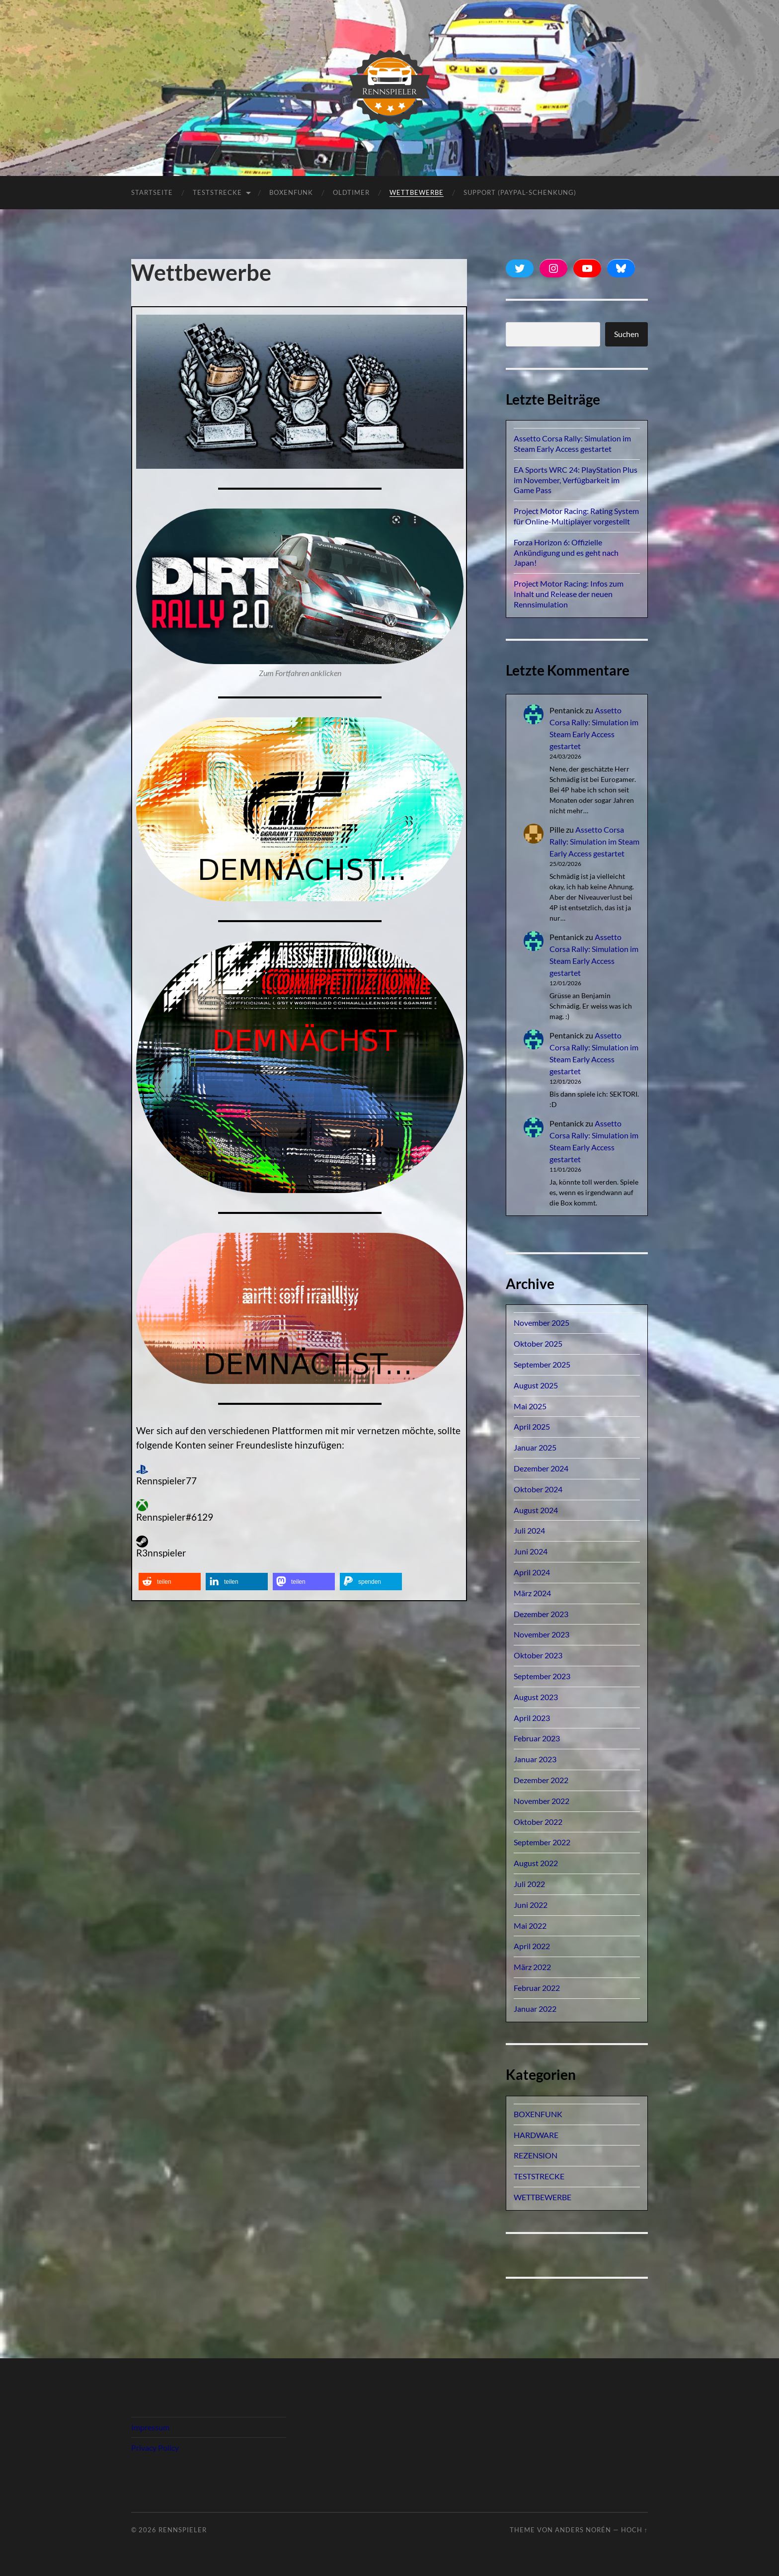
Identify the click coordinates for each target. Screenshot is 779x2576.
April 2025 (532, 1426)
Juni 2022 (530, 1904)
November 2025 (541, 1322)
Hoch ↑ (634, 2530)
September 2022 (542, 1842)
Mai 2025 (530, 1406)
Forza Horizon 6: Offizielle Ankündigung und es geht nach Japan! (566, 552)
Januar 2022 (535, 2008)
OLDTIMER (351, 192)
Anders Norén (583, 2530)
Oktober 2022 (538, 1821)
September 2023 (542, 1676)
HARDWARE (536, 2135)
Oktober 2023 (538, 1655)
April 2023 (532, 1717)
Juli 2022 (529, 1884)
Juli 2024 (529, 1530)
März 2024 (532, 1593)
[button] (170, 1581)
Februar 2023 (537, 1738)
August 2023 (536, 1697)
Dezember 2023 (541, 1614)
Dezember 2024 (541, 1468)
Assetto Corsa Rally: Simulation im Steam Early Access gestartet (572, 443)
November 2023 (541, 1634)
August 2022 (536, 1863)
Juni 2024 (530, 1551)
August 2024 (536, 1510)
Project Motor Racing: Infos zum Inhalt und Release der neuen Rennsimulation (568, 594)
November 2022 (541, 1800)
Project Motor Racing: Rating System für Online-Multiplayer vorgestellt (576, 516)
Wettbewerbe (417, 192)
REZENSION (535, 2155)
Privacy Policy (155, 2447)
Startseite (152, 192)
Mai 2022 (530, 1925)
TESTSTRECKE (217, 192)
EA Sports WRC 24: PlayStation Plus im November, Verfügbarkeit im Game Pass (575, 480)
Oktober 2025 (538, 1343)
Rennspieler (182, 2530)
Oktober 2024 (538, 1489)
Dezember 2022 (541, 1780)
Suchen (626, 334)
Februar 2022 (537, 1987)
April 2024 (532, 1572)
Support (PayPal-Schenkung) (520, 192)
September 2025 (542, 1364)
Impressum (150, 2427)
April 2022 (532, 1946)
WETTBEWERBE (542, 2197)
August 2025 (536, 1385)
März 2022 (532, 1967)
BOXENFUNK (291, 192)
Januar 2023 (535, 1759)
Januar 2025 (535, 1447)
